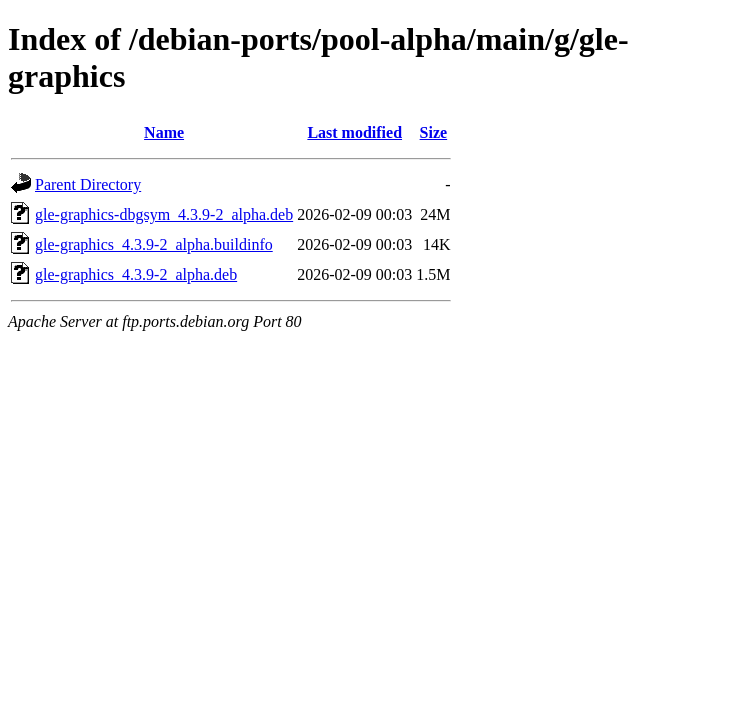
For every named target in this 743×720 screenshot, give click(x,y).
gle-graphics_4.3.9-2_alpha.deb (136, 274)
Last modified (354, 132)
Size (434, 132)
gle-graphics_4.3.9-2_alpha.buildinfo (154, 244)
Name (164, 132)
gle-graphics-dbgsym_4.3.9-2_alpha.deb (164, 214)
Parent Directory (88, 184)
